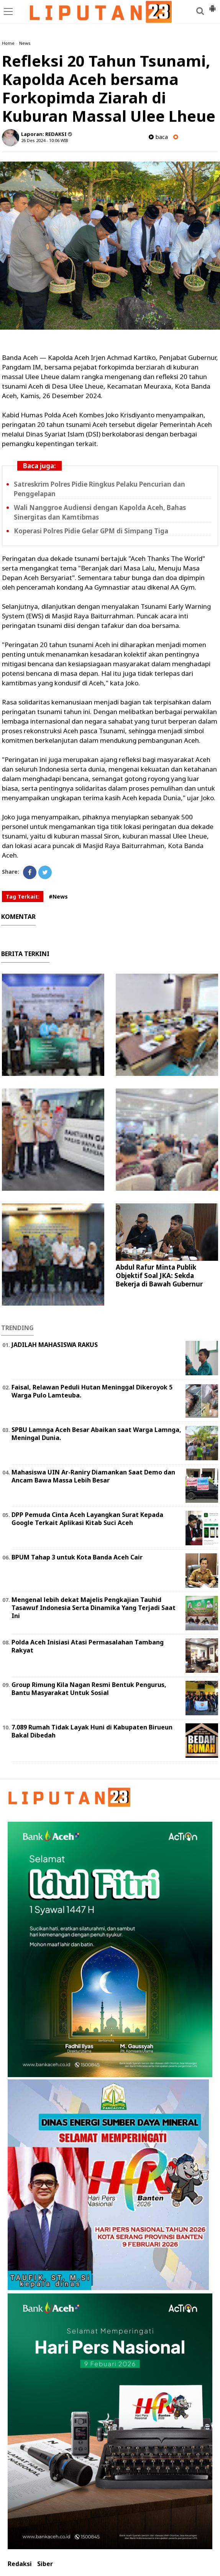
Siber (45, 2564)
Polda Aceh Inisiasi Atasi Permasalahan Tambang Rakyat (87, 1646)
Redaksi (20, 2564)
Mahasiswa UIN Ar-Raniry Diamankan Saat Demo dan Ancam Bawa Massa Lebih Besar (93, 1476)
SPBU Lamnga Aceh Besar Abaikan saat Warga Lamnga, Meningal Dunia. (96, 1433)
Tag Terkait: (22, 896)
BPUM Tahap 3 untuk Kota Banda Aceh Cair (77, 1557)
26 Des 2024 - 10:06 (40, 140)
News (25, 43)
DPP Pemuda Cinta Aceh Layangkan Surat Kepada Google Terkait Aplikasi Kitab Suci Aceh (87, 1518)
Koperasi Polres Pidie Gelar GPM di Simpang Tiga (91, 530)
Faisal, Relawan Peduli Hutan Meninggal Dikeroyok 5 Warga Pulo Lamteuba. (91, 1391)
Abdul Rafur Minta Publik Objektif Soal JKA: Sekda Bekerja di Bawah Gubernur (159, 1275)
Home (8, 43)
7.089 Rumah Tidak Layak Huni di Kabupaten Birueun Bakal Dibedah (91, 1731)
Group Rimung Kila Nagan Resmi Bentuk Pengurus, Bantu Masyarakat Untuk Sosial (88, 1688)
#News (58, 896)
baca (158, 137)
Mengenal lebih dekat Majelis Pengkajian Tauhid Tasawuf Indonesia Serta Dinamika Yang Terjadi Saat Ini (93, 1607)
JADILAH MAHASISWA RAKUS (54, 1344)
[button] (212, 5)
